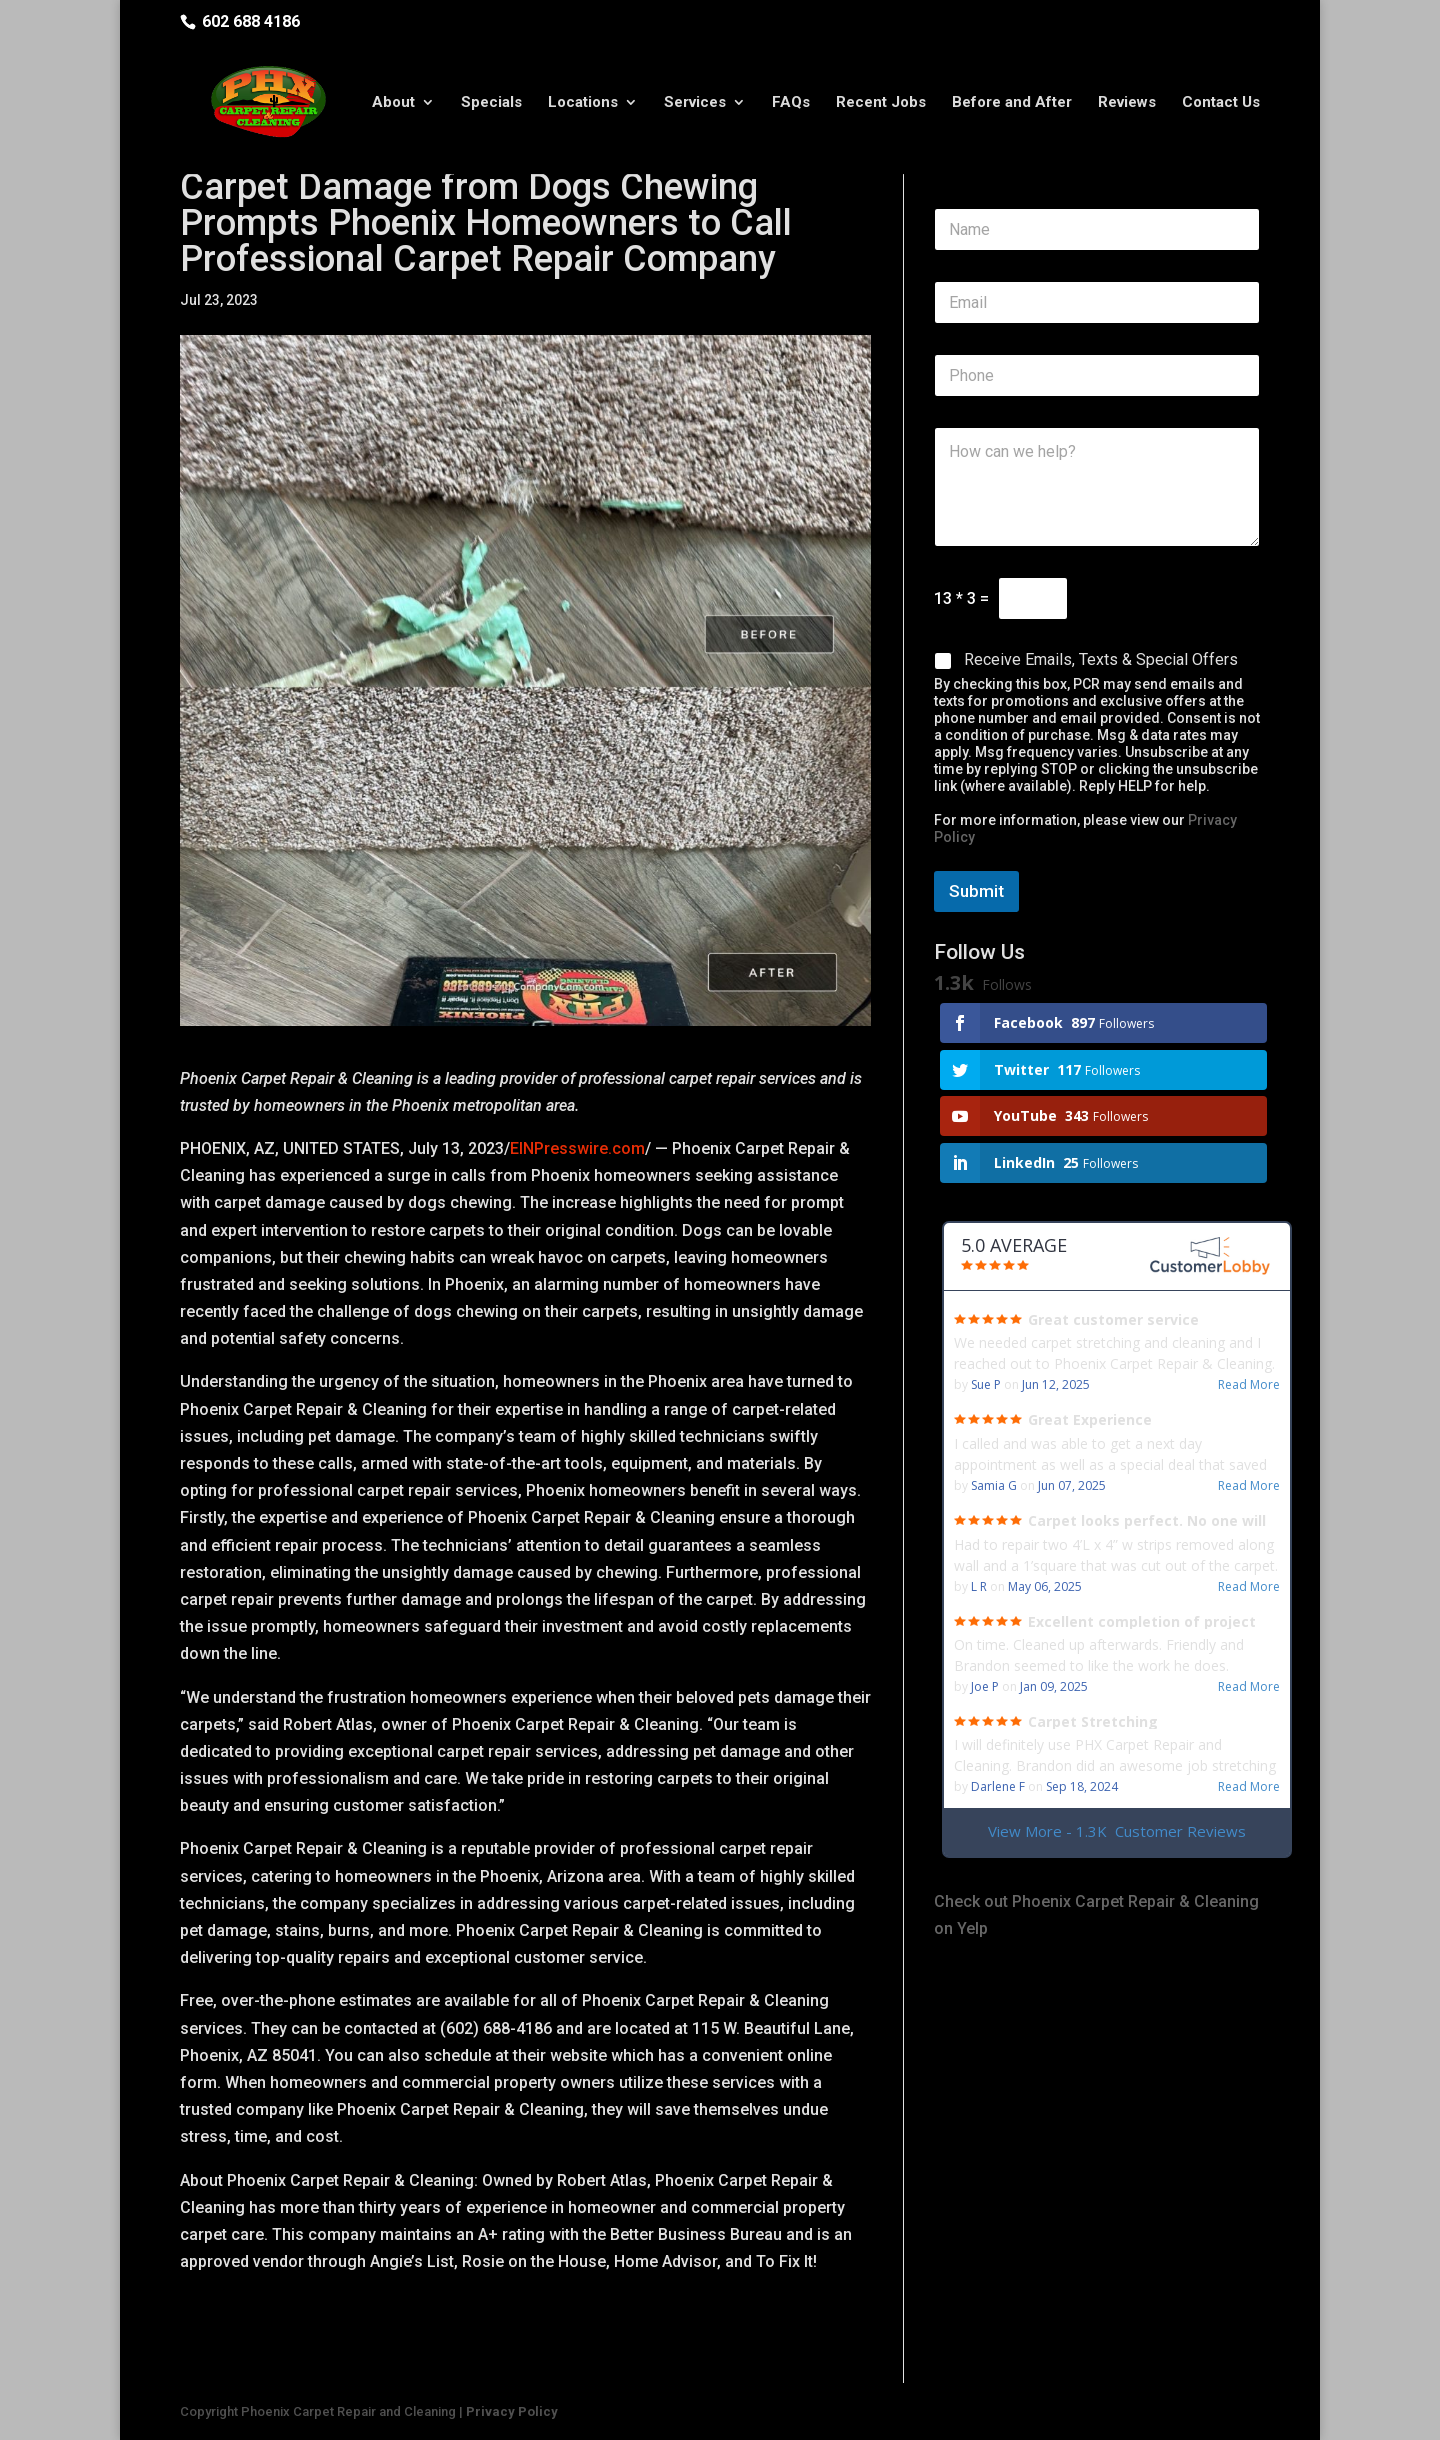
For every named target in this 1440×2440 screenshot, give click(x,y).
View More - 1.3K (1117, 1831)
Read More (1249, 1385)
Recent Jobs (881, 103)
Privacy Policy (512, 2411)
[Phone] (1097, 375)
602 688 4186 (251, 21)
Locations (583, 103)
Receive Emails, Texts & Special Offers (1101, 659)
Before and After (1012, 103)
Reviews (1127, 103)
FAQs (791, 103)
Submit (976, 891)
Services (695, 103)
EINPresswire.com (577, 1148)
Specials (491, 103)
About (393, 103)
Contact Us (1221, 103)
